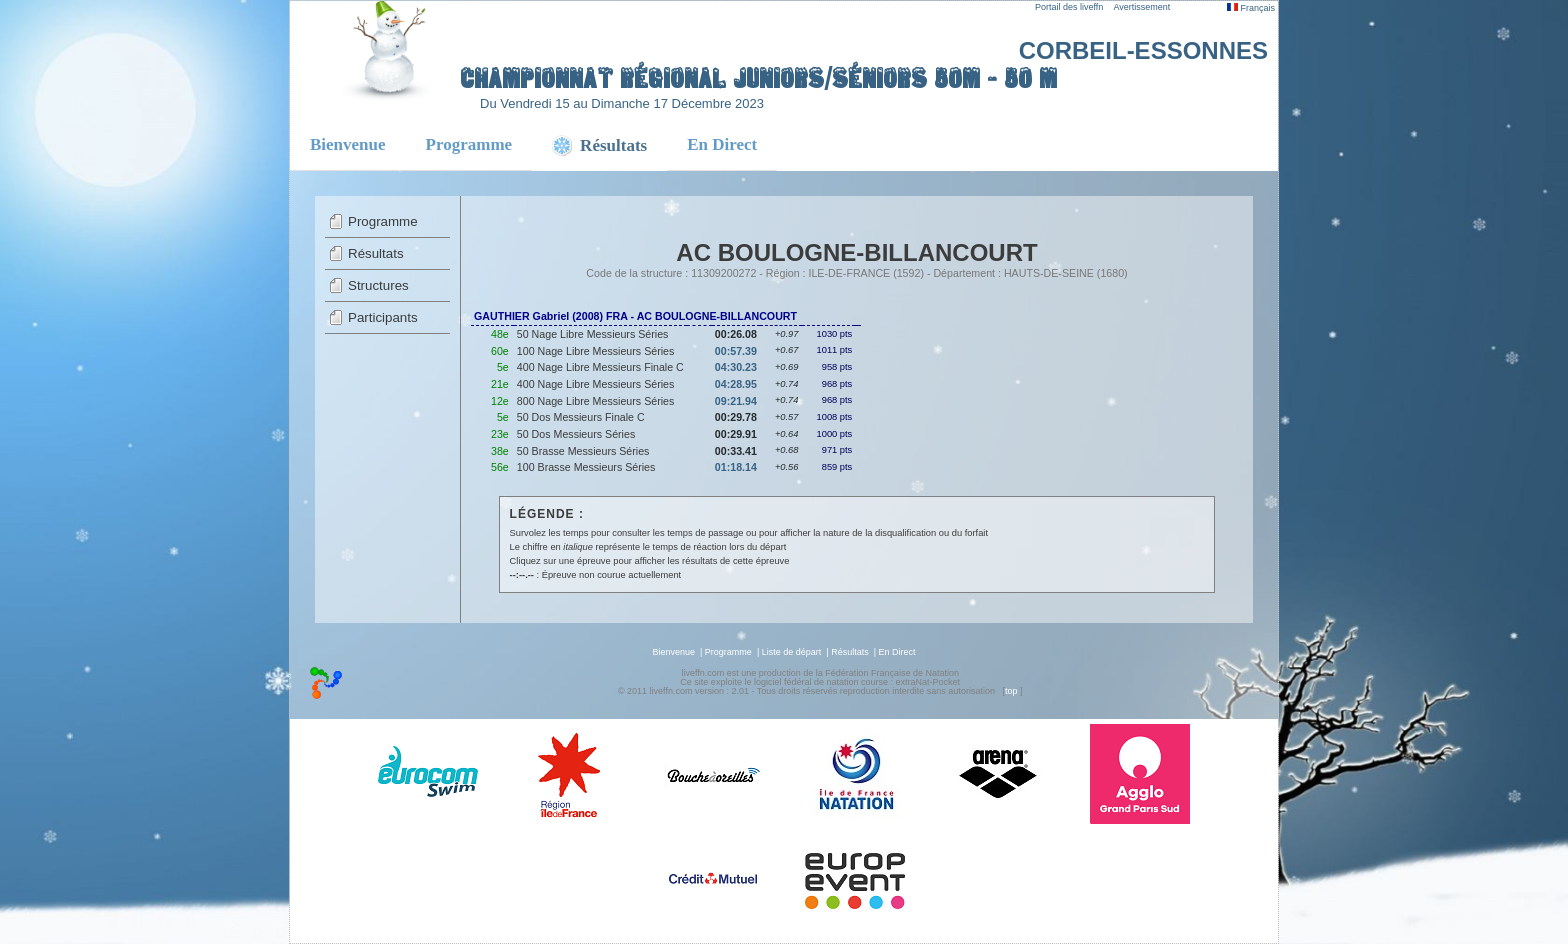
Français (1251, 8)
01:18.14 (736, 467)
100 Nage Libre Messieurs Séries (596, 351)
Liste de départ (792, 652)
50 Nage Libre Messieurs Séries (593, 334)
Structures (378, 285)
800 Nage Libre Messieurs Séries (596, 401)
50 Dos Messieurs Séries (576, 434)
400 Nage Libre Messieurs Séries (596, 384)
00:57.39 (736, 351)
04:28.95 (736, 384)
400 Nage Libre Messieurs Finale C (600, 367)
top (1011, 691)
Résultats (376, 253)
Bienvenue (348, 144)
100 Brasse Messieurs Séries (586, 467)
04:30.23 (736, 367)
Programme (469, 144)
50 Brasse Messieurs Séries (583, 451)
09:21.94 (736, 401)
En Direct (722, 144)
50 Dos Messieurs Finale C (581, 417)
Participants (383, 317)
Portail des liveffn (1069, 7)
